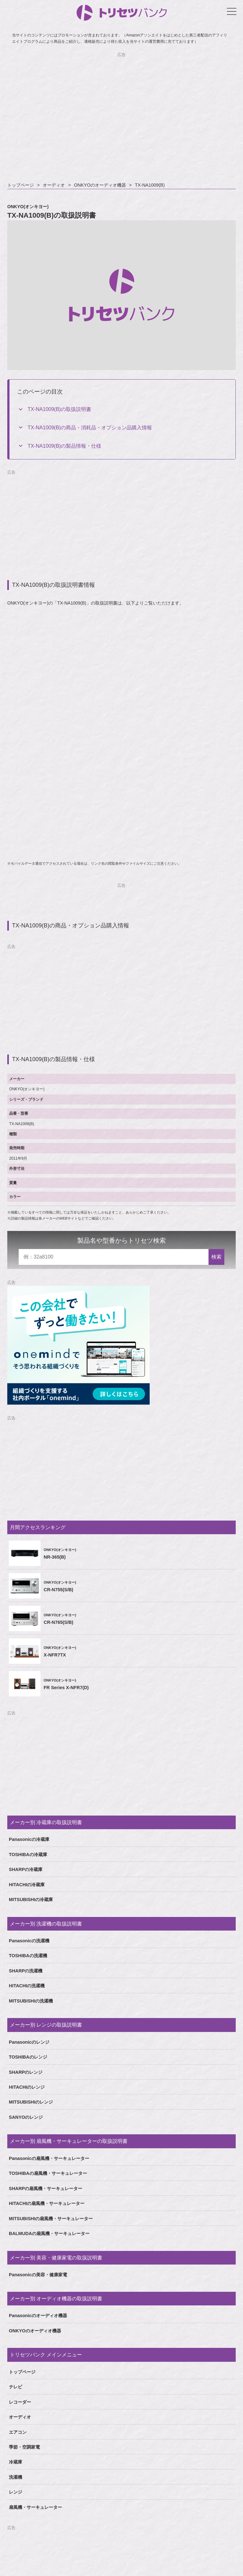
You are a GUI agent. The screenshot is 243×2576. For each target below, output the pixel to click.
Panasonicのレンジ (29, 2042)
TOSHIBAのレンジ (28, 2057)
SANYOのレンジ (26, 2117)
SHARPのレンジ (25, 2072)
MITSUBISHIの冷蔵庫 (31, 1899)
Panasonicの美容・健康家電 (38, 2274)
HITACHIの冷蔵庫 (27, 1884)
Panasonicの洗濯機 (29, 1940)
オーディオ (54, 185)
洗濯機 (15, 2477)
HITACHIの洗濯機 (27, 1985)
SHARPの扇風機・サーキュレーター (45, 2188)
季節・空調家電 (24, 2447)
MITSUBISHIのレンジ (31, 2102)
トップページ (20, 185)
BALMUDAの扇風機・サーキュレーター (49, 2233)
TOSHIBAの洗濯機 (28, 1955)
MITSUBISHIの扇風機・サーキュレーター (51, 2218)
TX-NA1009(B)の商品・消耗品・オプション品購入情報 (90, 427)
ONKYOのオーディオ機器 (100, 185)
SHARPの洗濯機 (25, 1970)
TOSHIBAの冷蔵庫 (28, 1854)
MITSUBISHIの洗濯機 (31, 2000)
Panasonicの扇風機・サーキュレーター (49, 2158)
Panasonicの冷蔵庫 (29, 1839)
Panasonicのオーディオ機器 (38, 2315)
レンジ (15, 2492)
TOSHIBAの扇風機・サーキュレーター (48, 2173)
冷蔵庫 (15, 2461)
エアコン (18, 2432)
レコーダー (20, 2402)
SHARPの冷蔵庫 (25, 1869)
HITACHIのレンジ (27, 2087)
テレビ (15, 2386)
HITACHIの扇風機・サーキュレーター (46, 2203)
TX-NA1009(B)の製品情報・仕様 (64, 446)
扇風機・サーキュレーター (35, 2507)
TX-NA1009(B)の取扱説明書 (59, 409)
